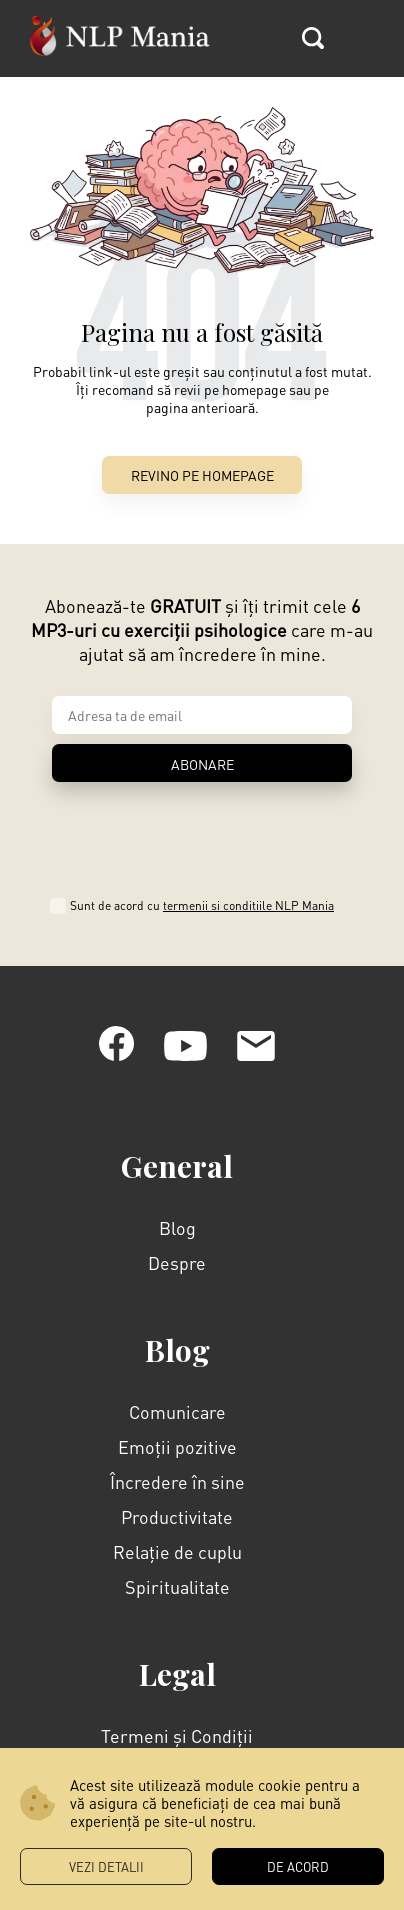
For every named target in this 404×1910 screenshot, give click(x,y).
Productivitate (177, 1438)
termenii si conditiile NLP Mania (258, 827)
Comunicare (177, 1333)
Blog (177, 1149)
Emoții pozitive (177, 1368)
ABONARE (202, 764)
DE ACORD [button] (298, 1866)
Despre (177, 1184)
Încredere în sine (177, 1403)
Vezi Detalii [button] (106, 1866)
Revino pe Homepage (202, 475)
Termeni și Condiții (177, 1657)
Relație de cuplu (177, 1473)
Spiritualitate (177, 1508)
